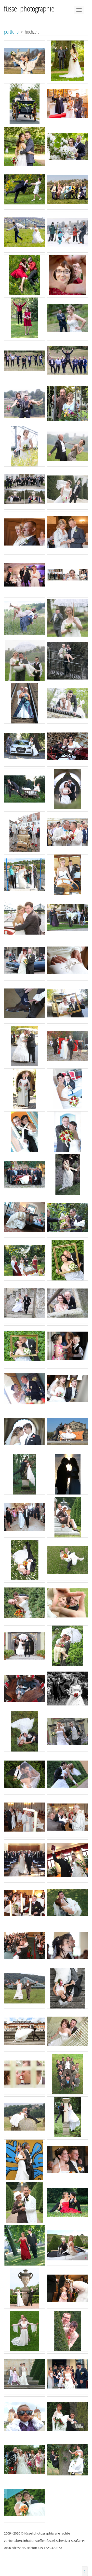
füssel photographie (29, 8)
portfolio (11, 31)
